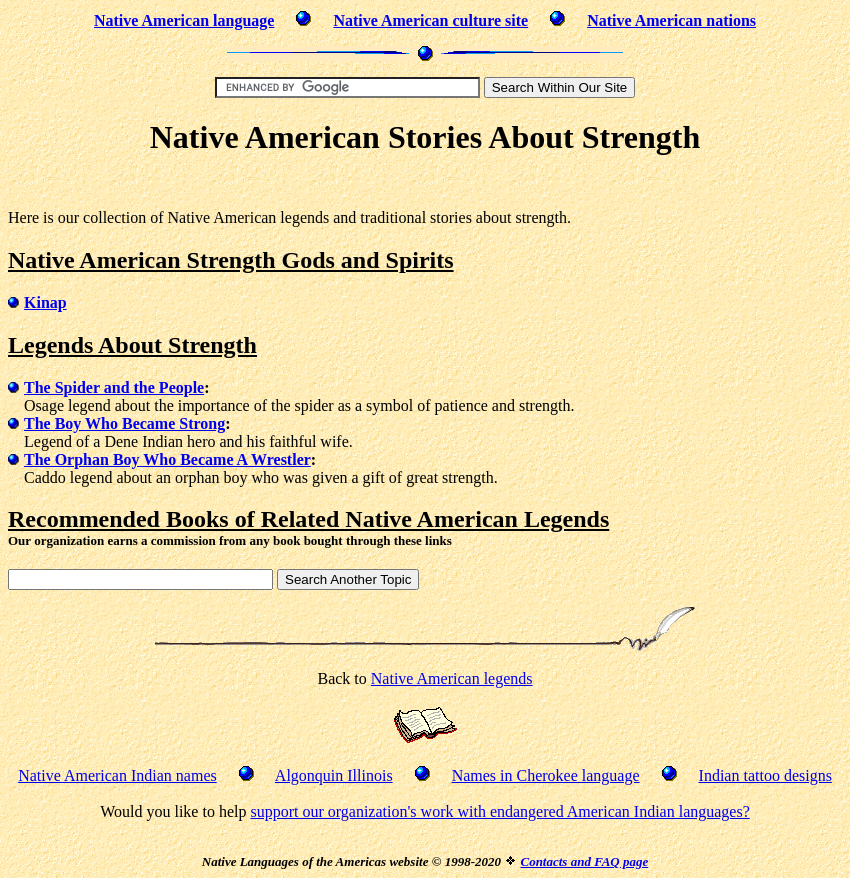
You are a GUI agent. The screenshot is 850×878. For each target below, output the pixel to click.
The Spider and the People (114, 387)
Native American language (184, 20)
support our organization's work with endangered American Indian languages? (499, 811)
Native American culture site (430, 20)
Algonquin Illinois (334, 775)
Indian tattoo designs (765, 775)
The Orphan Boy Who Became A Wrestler (167, 459)
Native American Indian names (117, 775)
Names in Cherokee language (546, 775)
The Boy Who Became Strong (124, 423)
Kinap (45, 302)
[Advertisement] (425, 185)
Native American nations (671, 20)
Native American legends (452, 678)
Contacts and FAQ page (584, 861)
